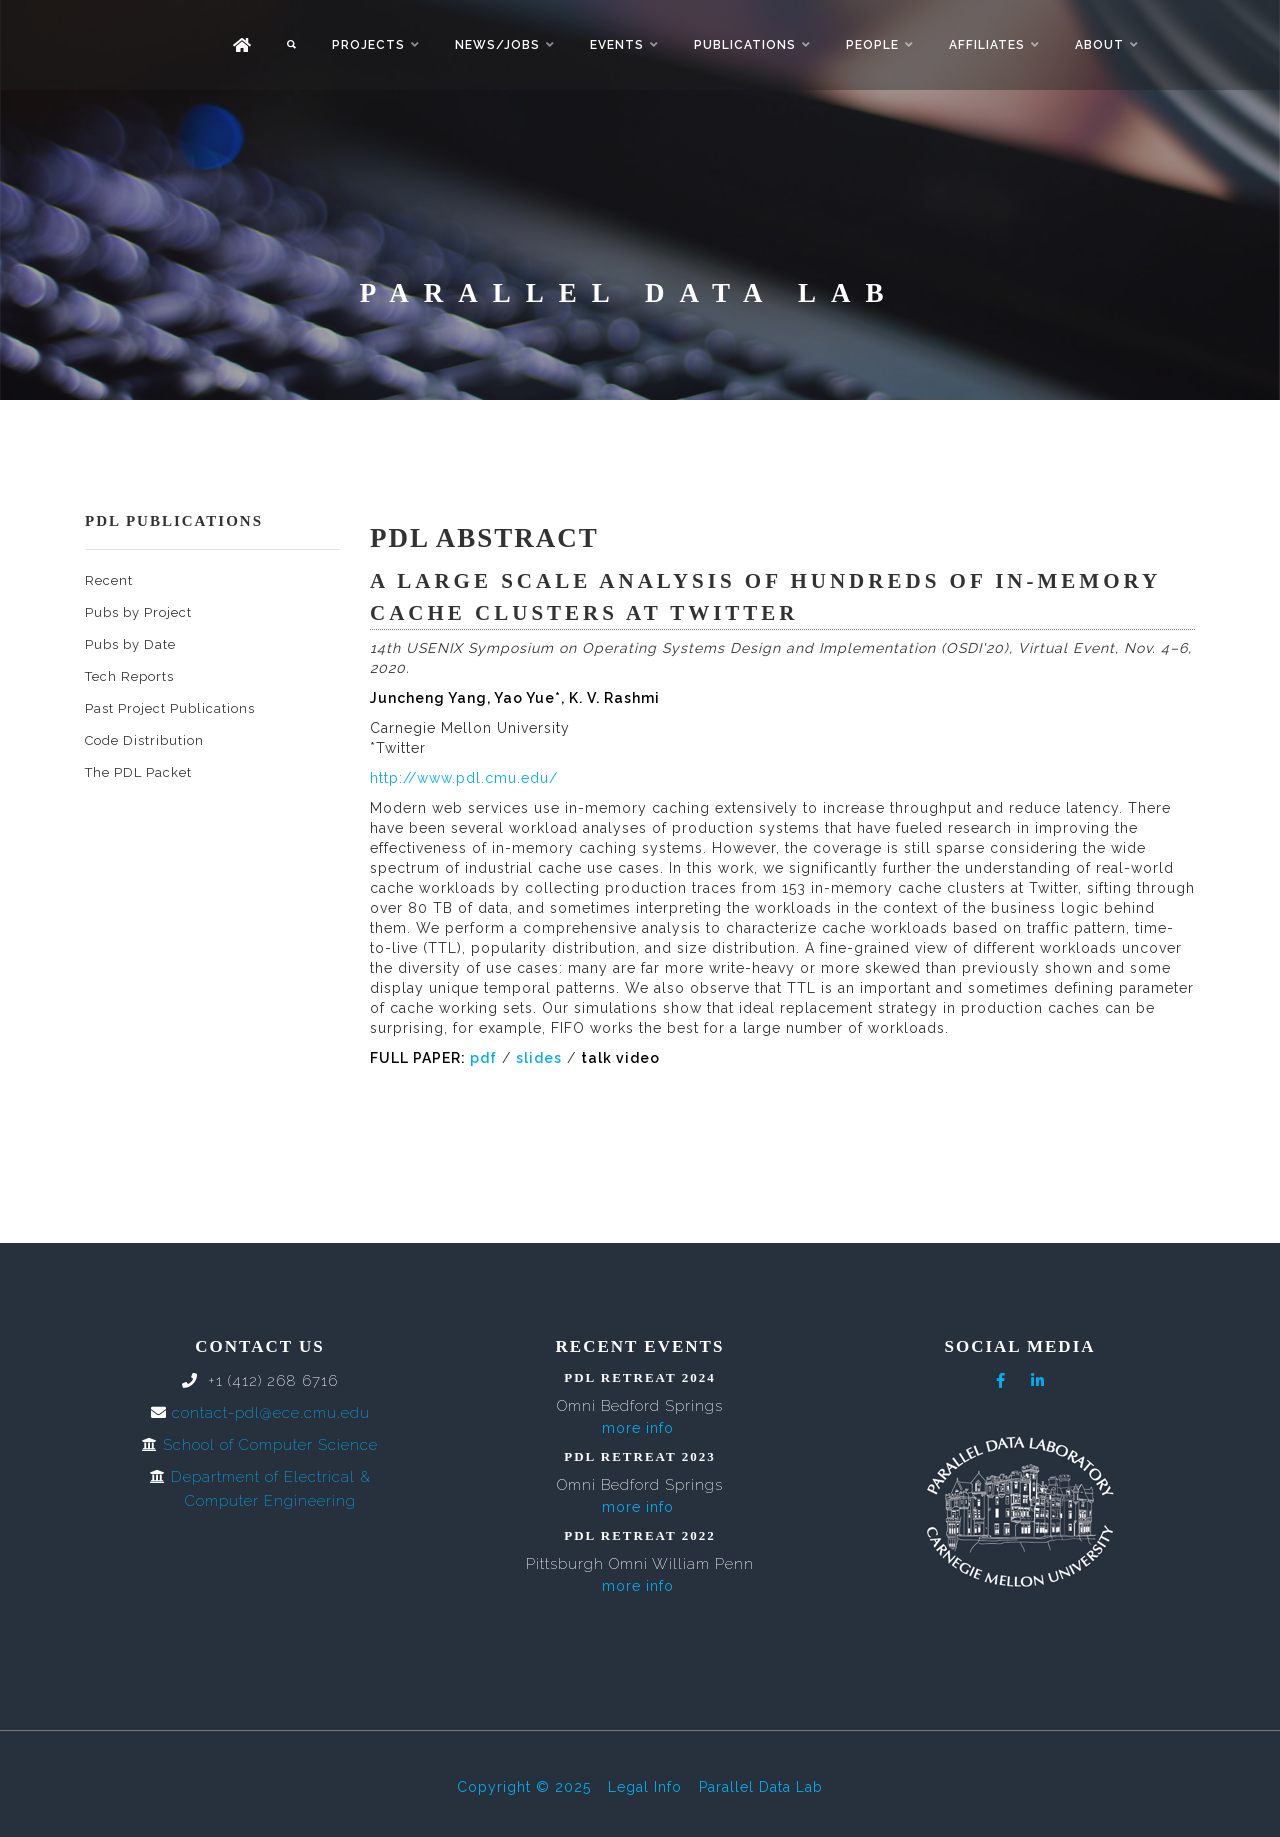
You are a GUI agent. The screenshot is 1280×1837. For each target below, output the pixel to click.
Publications (745, 45)
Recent (109, 580)
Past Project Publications (170, 708)
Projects (368, 45)
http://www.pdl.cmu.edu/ (464, 778)
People (872, 45)
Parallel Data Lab (761, 1787)
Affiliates (987, 45)
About (1099, 45)
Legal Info (645, 1787)
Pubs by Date (130, 644)
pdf (483, 1058)
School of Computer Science (270, 1445)
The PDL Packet (138, 772)
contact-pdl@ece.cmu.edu (271, 1413)
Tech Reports (129, 676)
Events (617, 45)
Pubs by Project (138, 612)
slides (539, 1058)
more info (638, 1428)
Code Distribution (144, 740)
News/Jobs (497, 45)
